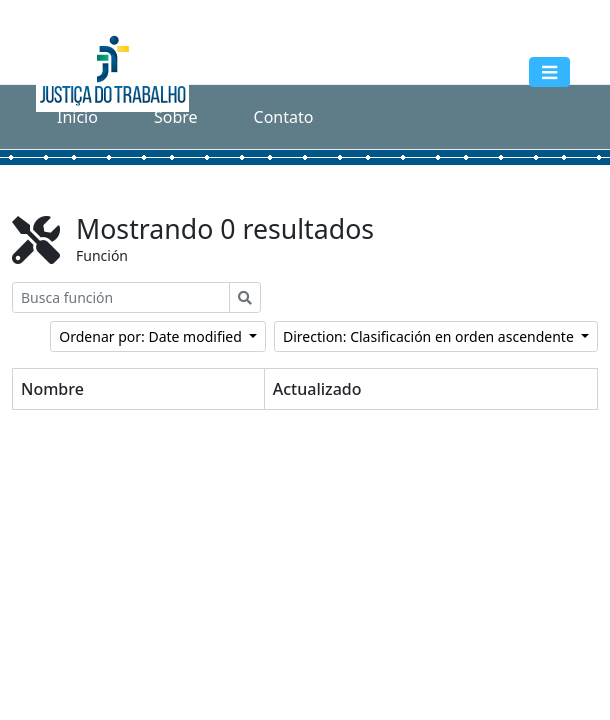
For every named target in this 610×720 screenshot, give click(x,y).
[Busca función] (121, 297)
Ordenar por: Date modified (152, 336)
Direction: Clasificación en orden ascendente (430, 336)
